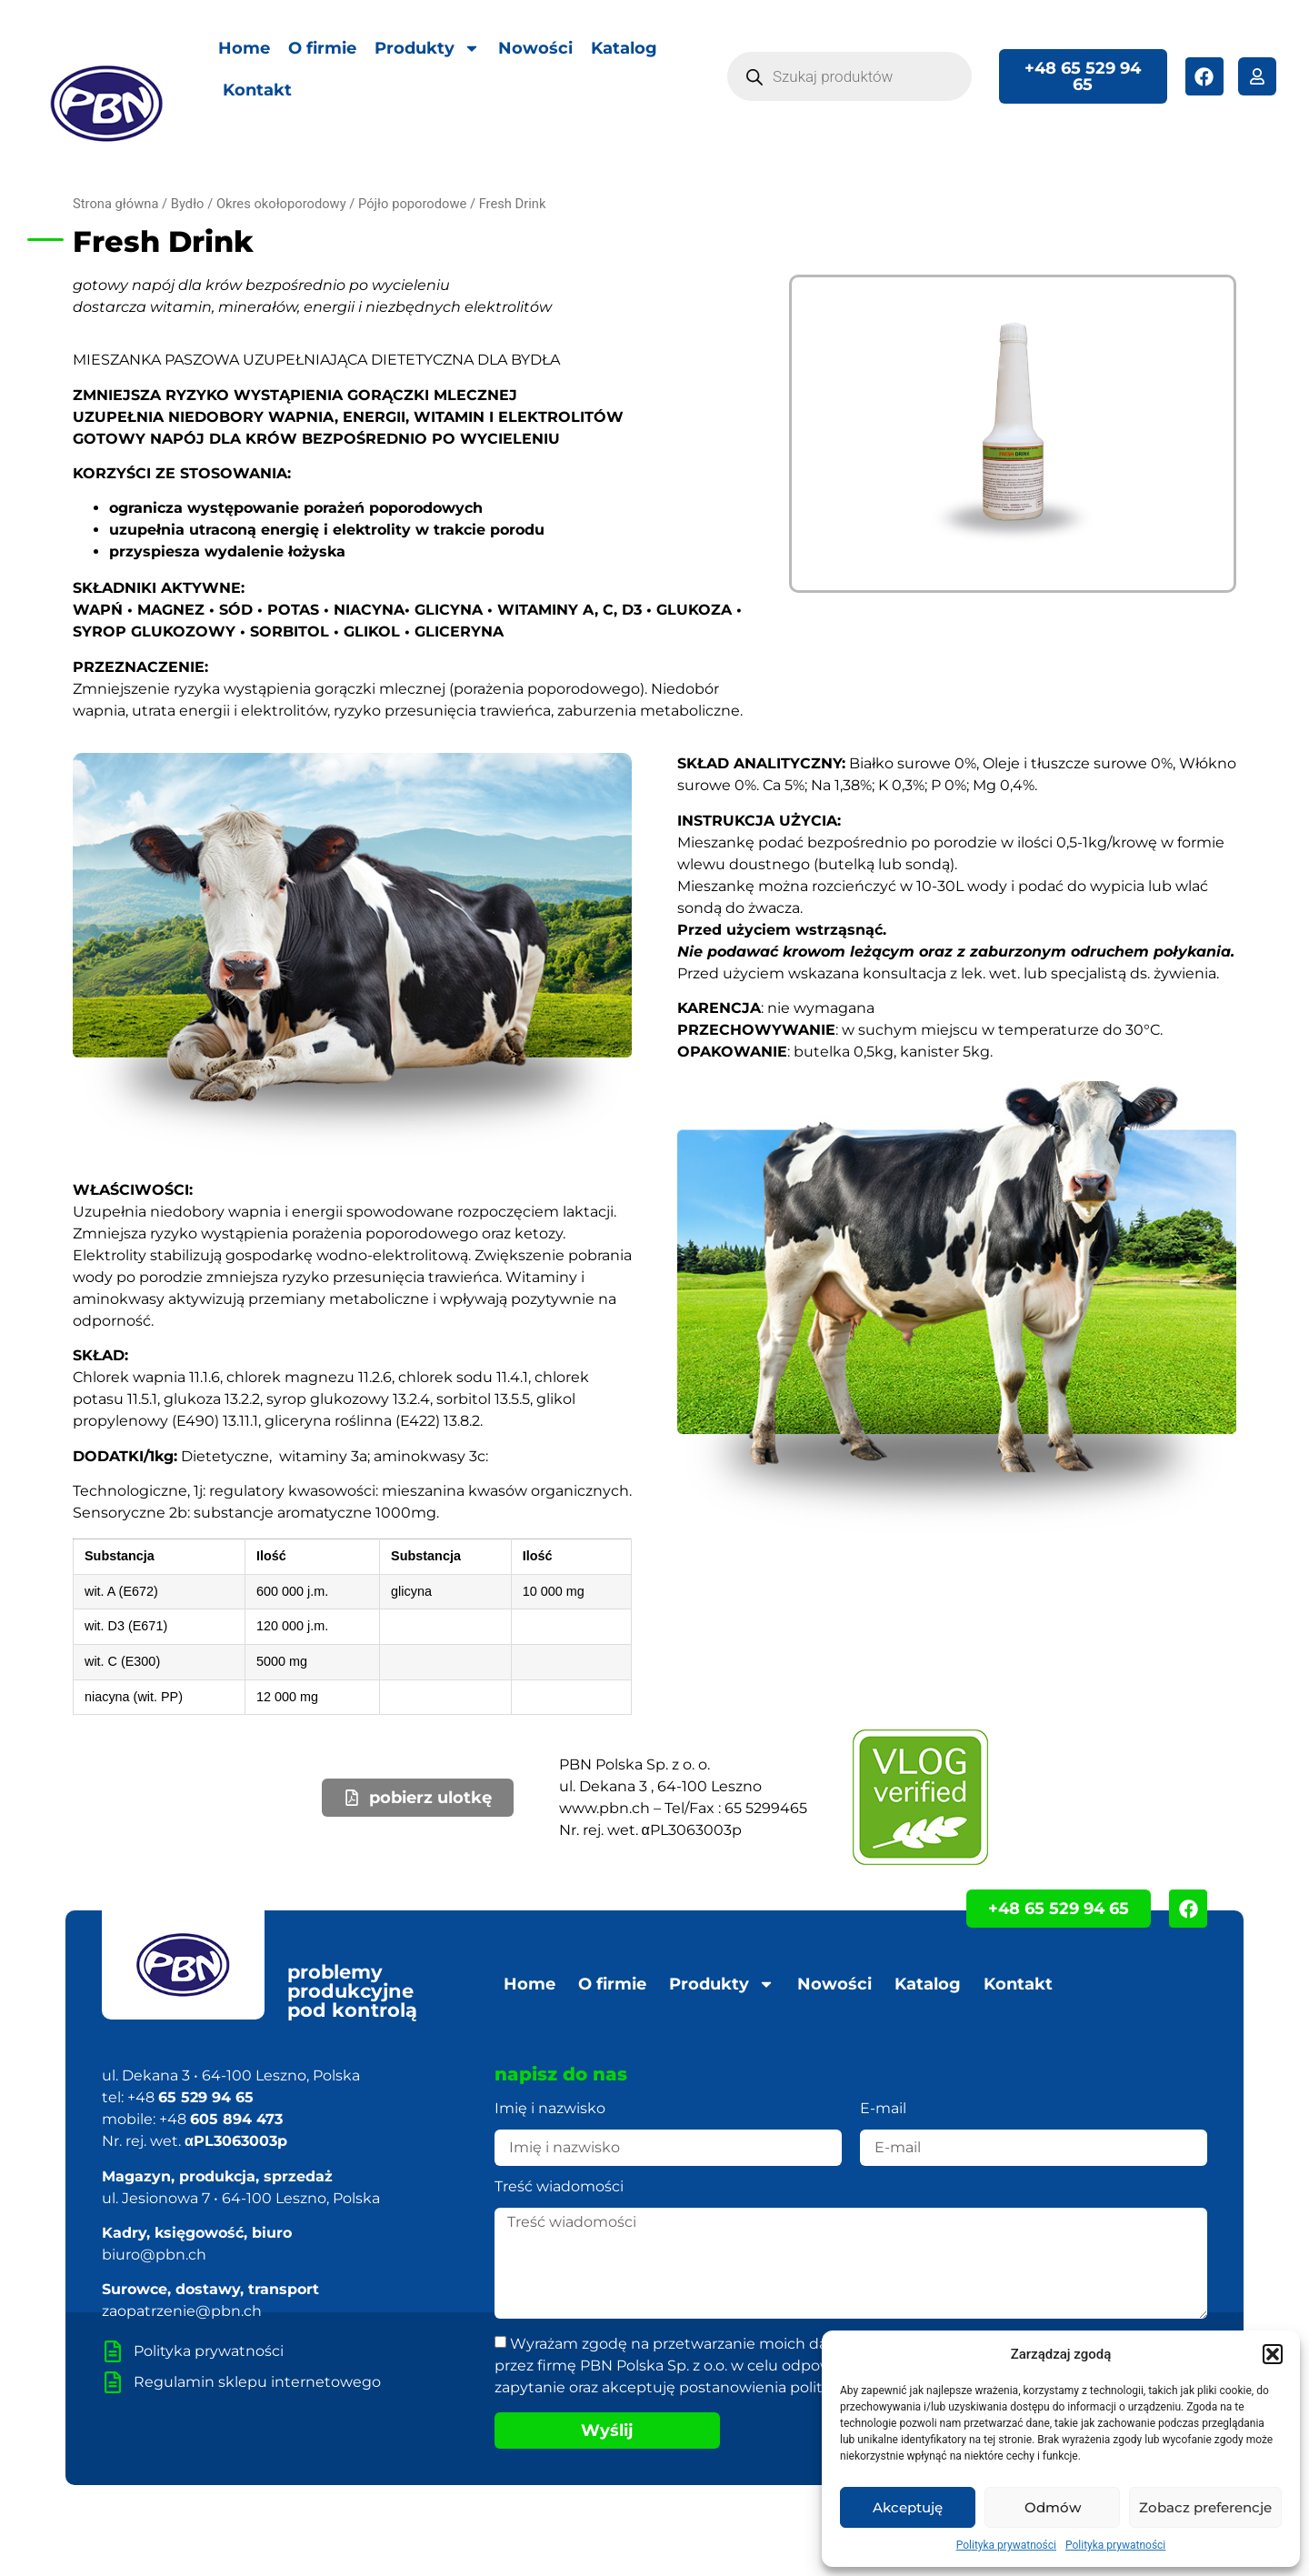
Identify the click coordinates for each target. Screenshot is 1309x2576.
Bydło (188, 203)
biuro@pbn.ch (154, 2254)
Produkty (427, 48)
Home (244, 48)
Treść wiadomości (559, 2187)
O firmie (322, 48)
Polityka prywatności (1006, 2545)
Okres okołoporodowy (281, 203)
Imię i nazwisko (550, 2109)
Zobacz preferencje (1205, 2507)
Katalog (624, 48)
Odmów (1052, 2507)
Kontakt (257, 90)
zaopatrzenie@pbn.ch (182, 2311)
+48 (190, 2097)
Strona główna (115, 203)
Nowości (535, 48)
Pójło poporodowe (412, 203)
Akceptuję (908, 2507)
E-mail (883, 2109)
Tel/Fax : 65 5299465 (735, 1808)
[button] (1273, 2354)
